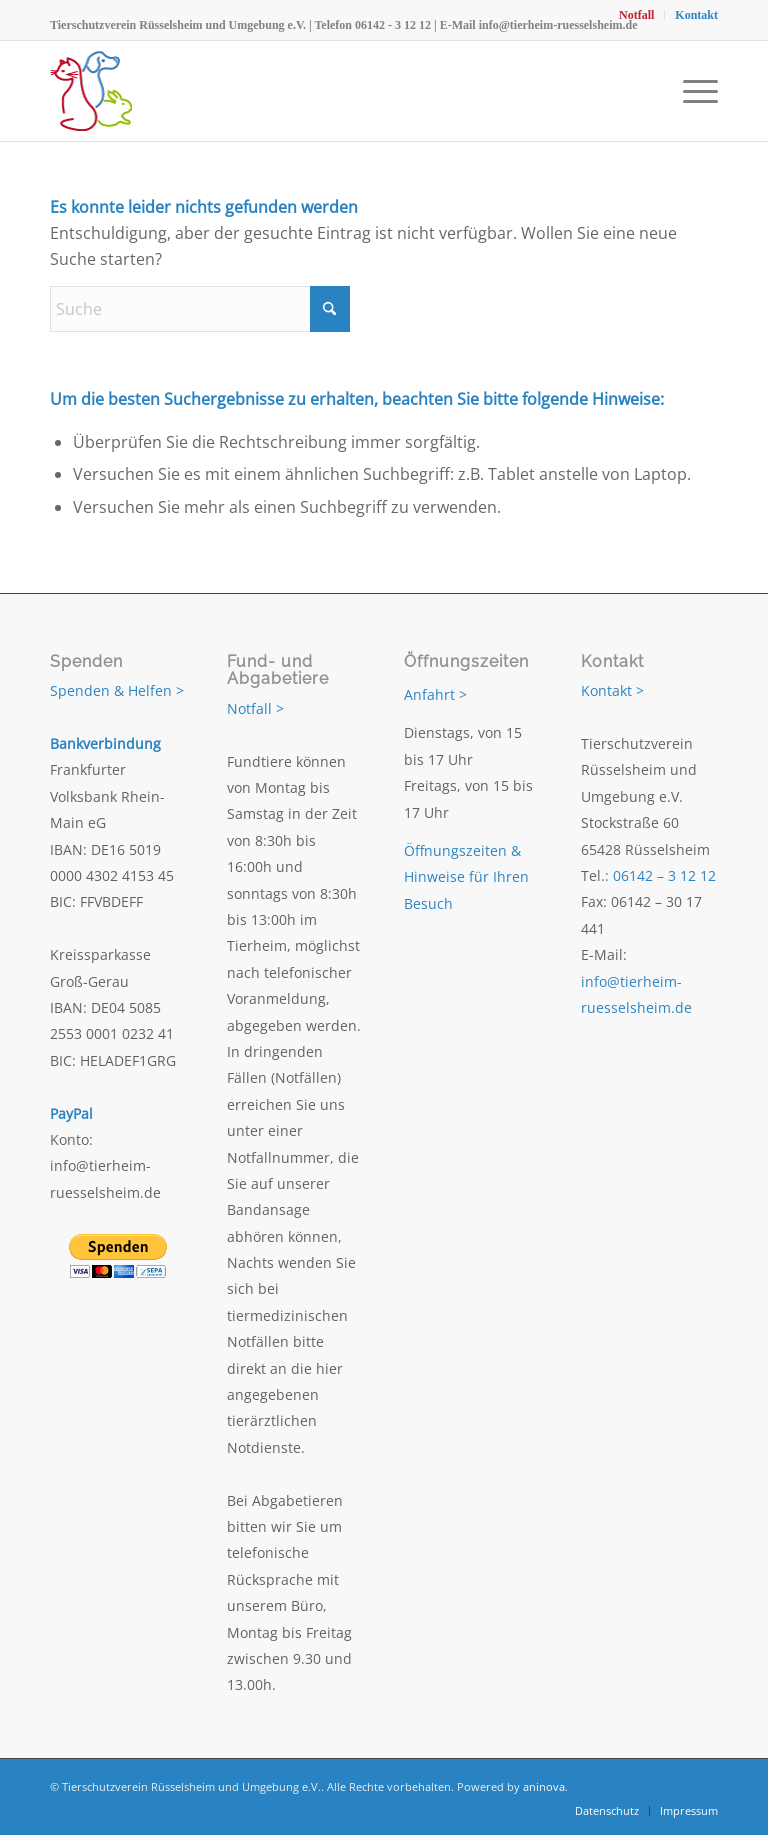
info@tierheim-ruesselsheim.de (558, 25)
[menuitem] (637, 15)
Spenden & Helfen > (117, 690)
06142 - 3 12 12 (393, 25)
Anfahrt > (435, 694)
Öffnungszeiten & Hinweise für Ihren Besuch (466, 877)
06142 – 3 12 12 (664, 875)
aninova (544, 1786)
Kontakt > (612, 690)
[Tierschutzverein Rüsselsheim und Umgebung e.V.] (91, 91)
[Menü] (695, 91)
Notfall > (255, 708)
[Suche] (200, 309)
